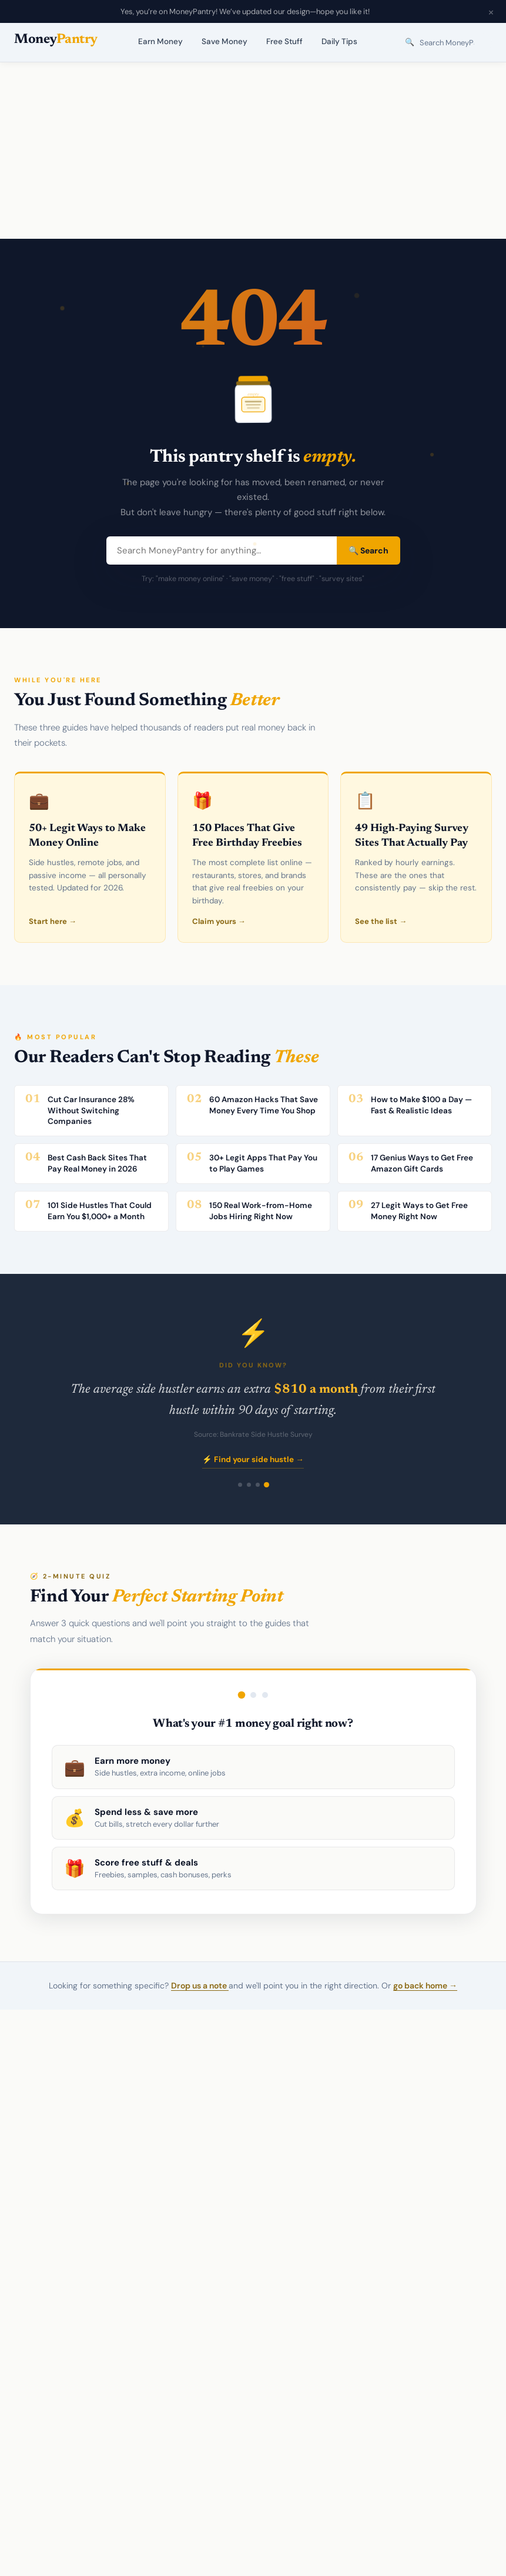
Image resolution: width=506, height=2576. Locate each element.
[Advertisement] (253, 150)
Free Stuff (284, 41)
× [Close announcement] (491, 11)
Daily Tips (339, 41)
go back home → (425, 1985)
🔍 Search (368, 550)
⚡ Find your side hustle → (253, 1459)
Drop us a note (200, 1985)
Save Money (224, 41)
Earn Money (160, 41)
